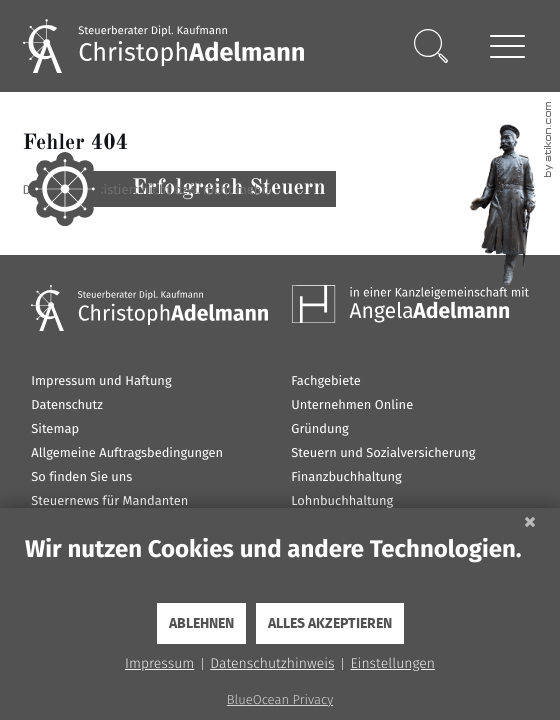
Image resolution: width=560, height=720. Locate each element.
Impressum (159, 663)
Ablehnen (201, 624)
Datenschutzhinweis (272, 663)
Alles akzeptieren (330, 624)
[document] (280, 568)
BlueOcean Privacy (280, 700)
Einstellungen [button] (392, 663)
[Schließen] (530, 523)
